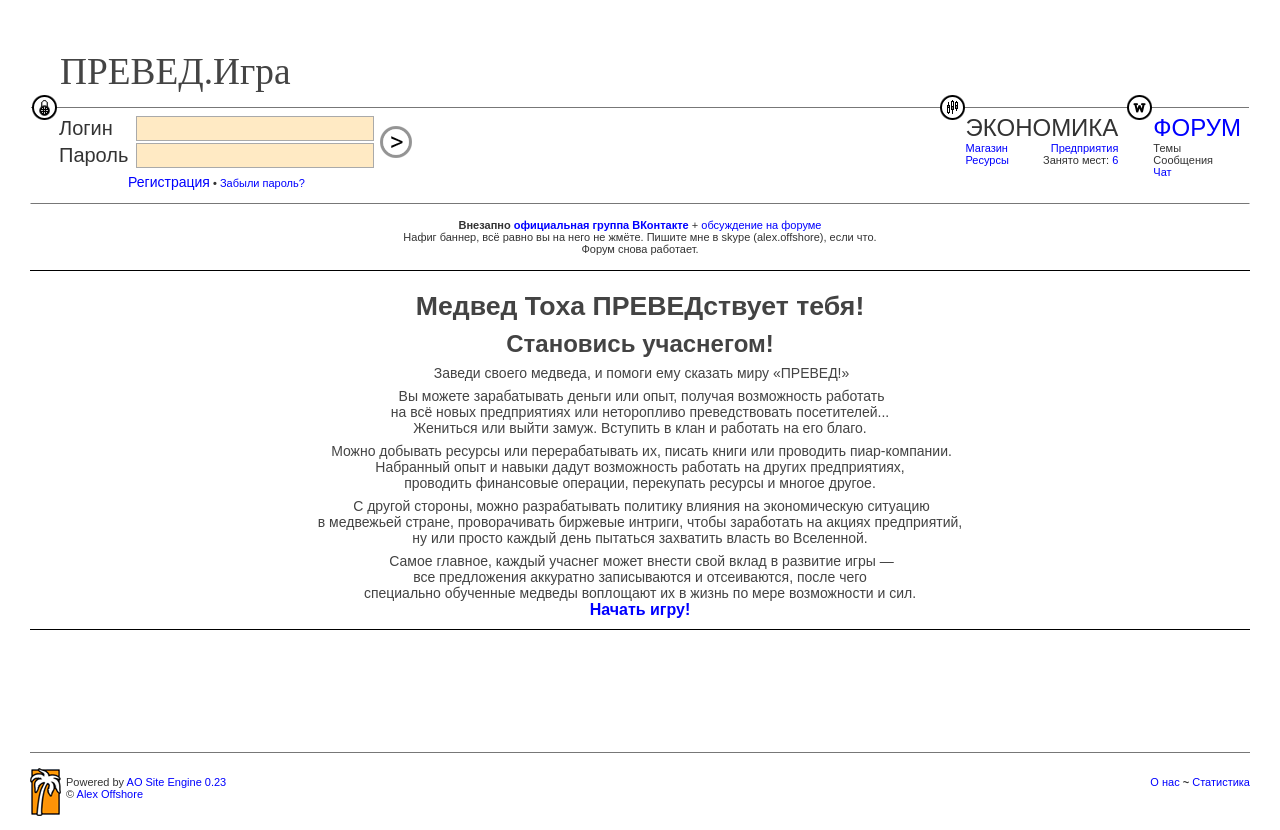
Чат (1162, 172)
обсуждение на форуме (761, 225)
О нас (1164, 782)
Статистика (1221, 782)
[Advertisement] (640, 690)
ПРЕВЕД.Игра (175, 71)
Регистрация (169, 182)
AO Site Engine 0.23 (177, 782)
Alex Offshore (110, 794)
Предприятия (1085, 148)
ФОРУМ (1197, 127)
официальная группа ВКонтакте (601, 225)
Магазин (987, 148)
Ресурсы (987, 160)
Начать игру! (640, 609)
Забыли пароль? (262, 183)
